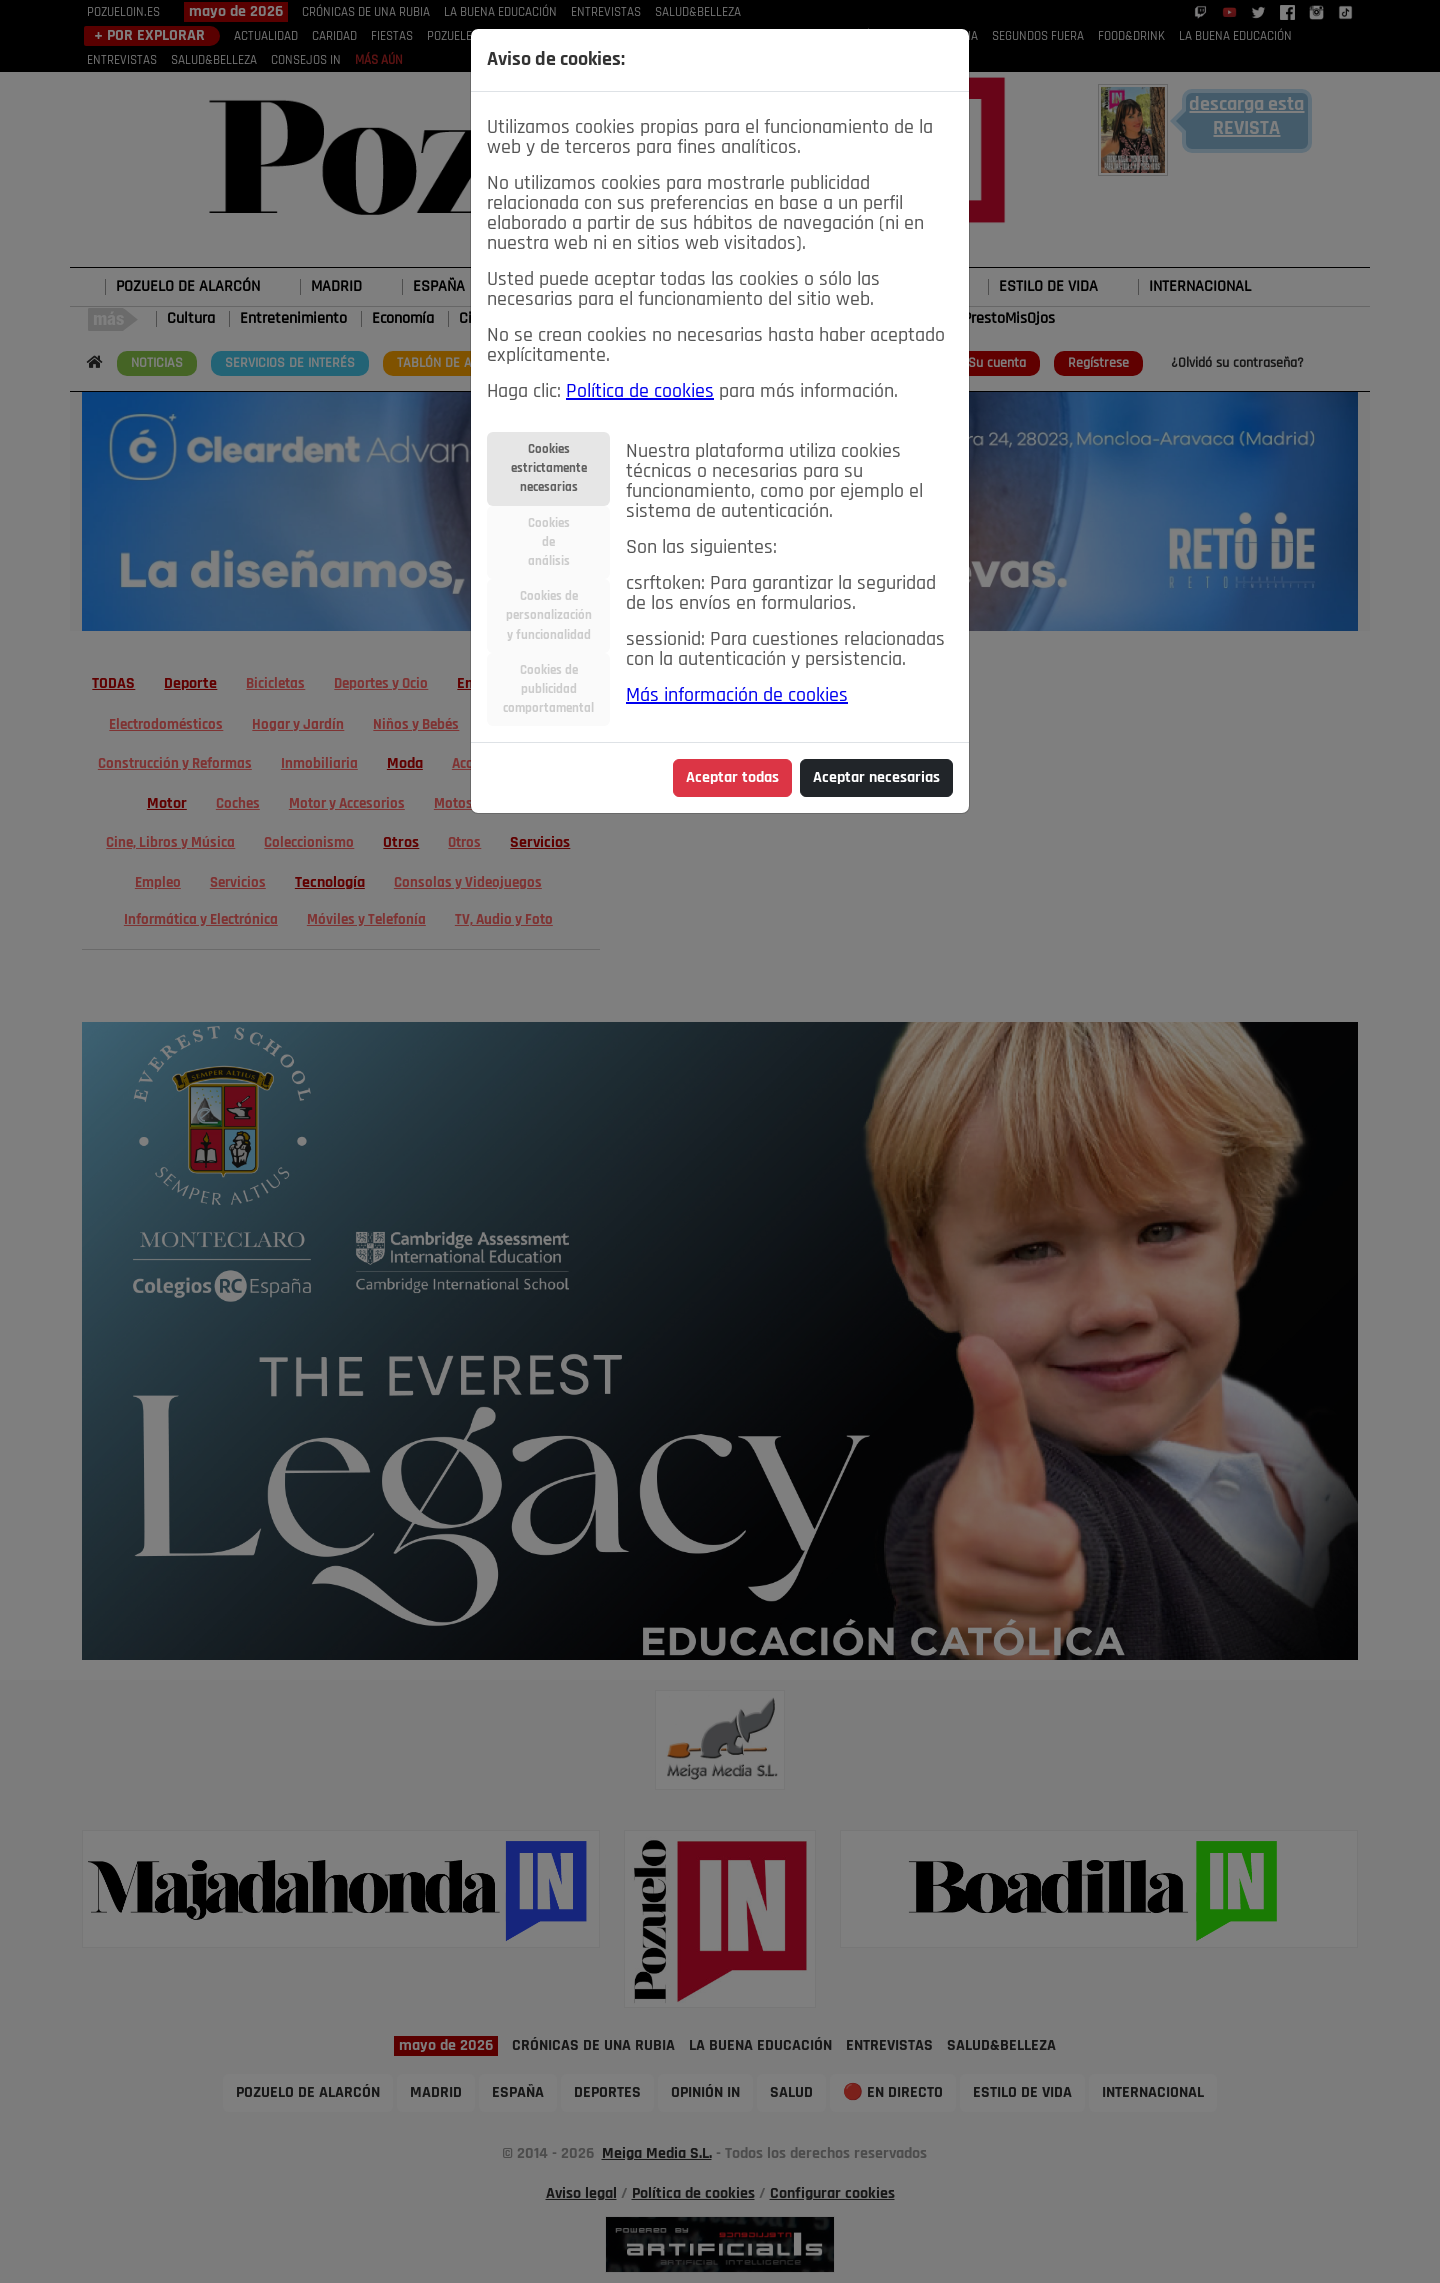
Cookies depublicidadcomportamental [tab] (548, 689)
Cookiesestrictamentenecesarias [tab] (549, 468)
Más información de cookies (737, 696)
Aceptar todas (732, 778)
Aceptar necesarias (876, 778)
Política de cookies (640, 392)
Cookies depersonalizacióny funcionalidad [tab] (549, 615)
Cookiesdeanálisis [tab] (549, 542)
